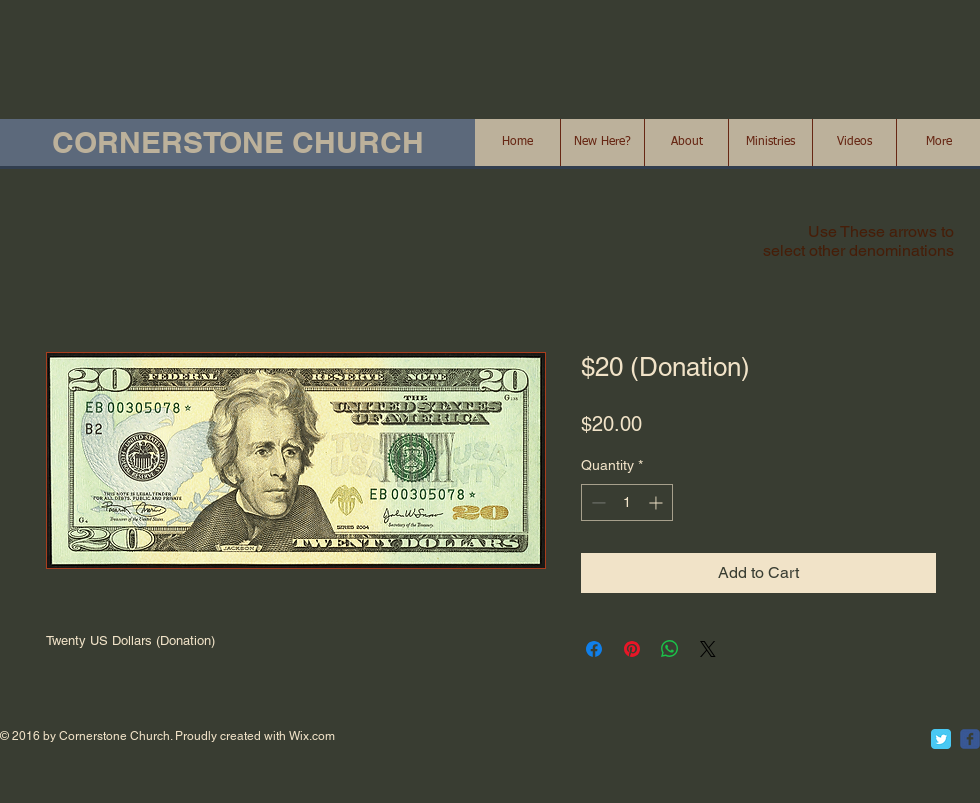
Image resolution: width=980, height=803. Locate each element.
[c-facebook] (970, 739)
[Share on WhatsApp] (670, 649)
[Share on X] (708, 649)
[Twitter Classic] (941, 739)
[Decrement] (596, 502)
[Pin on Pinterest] (632, 649)
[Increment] (657, 502)
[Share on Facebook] (594, 649)
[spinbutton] (627, 502)
